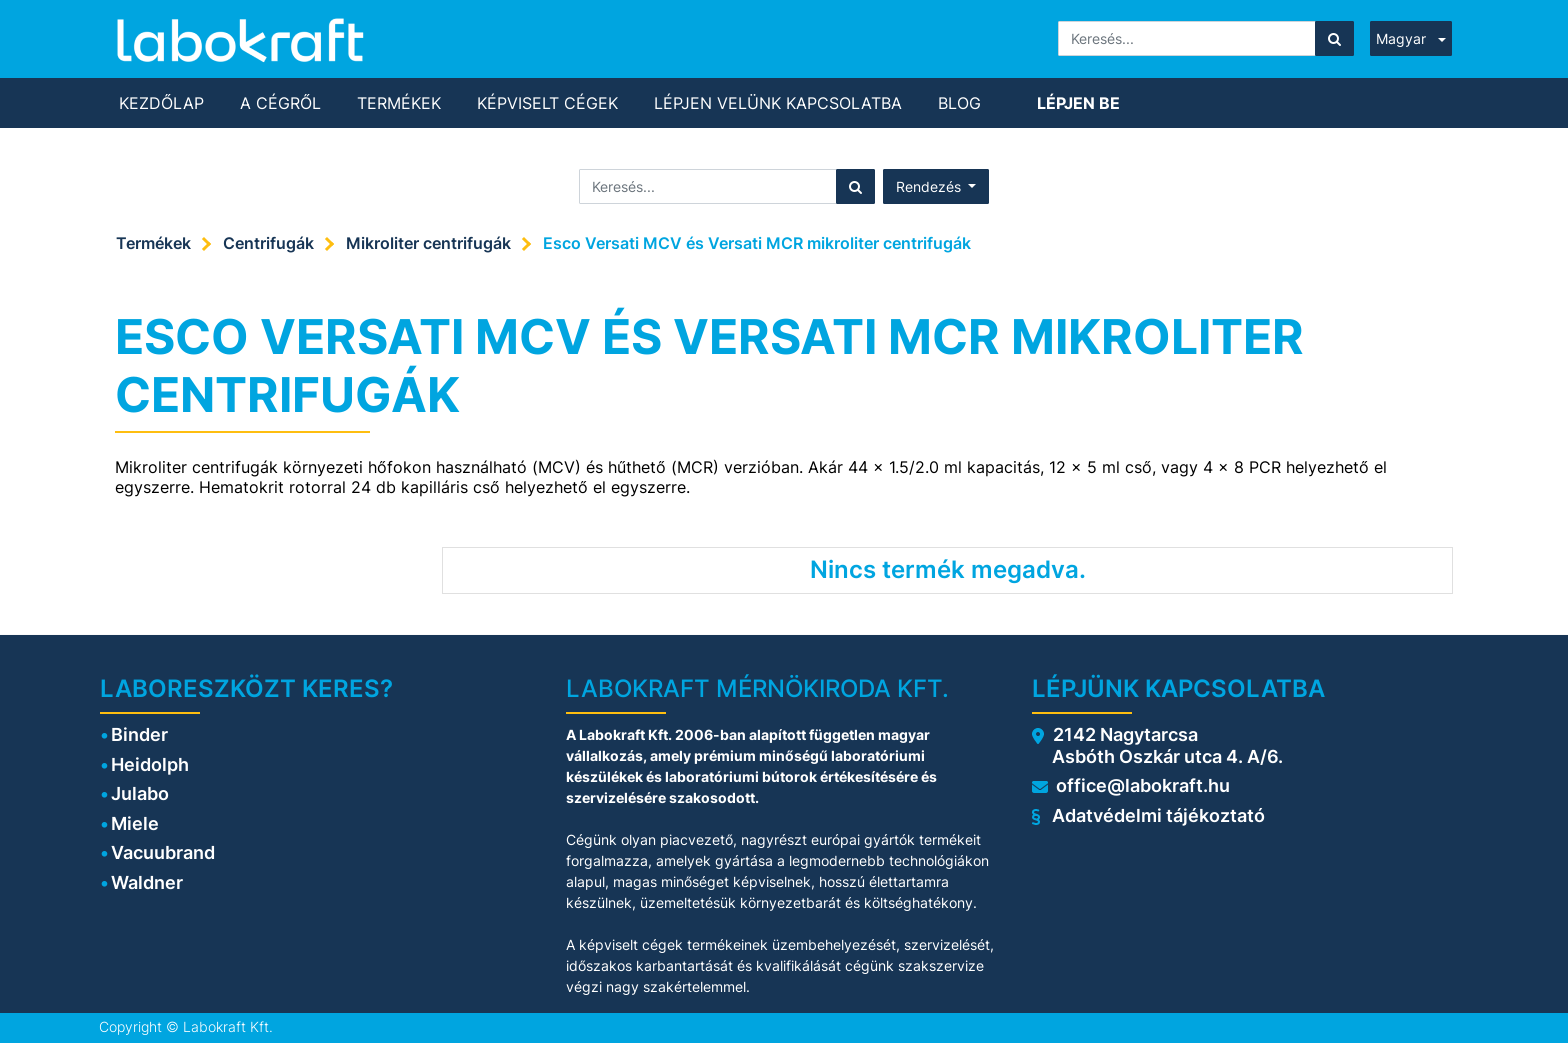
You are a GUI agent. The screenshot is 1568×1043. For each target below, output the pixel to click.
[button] (936, 186)
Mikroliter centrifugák (428, 243)
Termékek (153, 243)
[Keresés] (1334, 38)
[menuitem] (161, 103)
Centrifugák (268, 243)
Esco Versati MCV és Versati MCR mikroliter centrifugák (757, 243)
